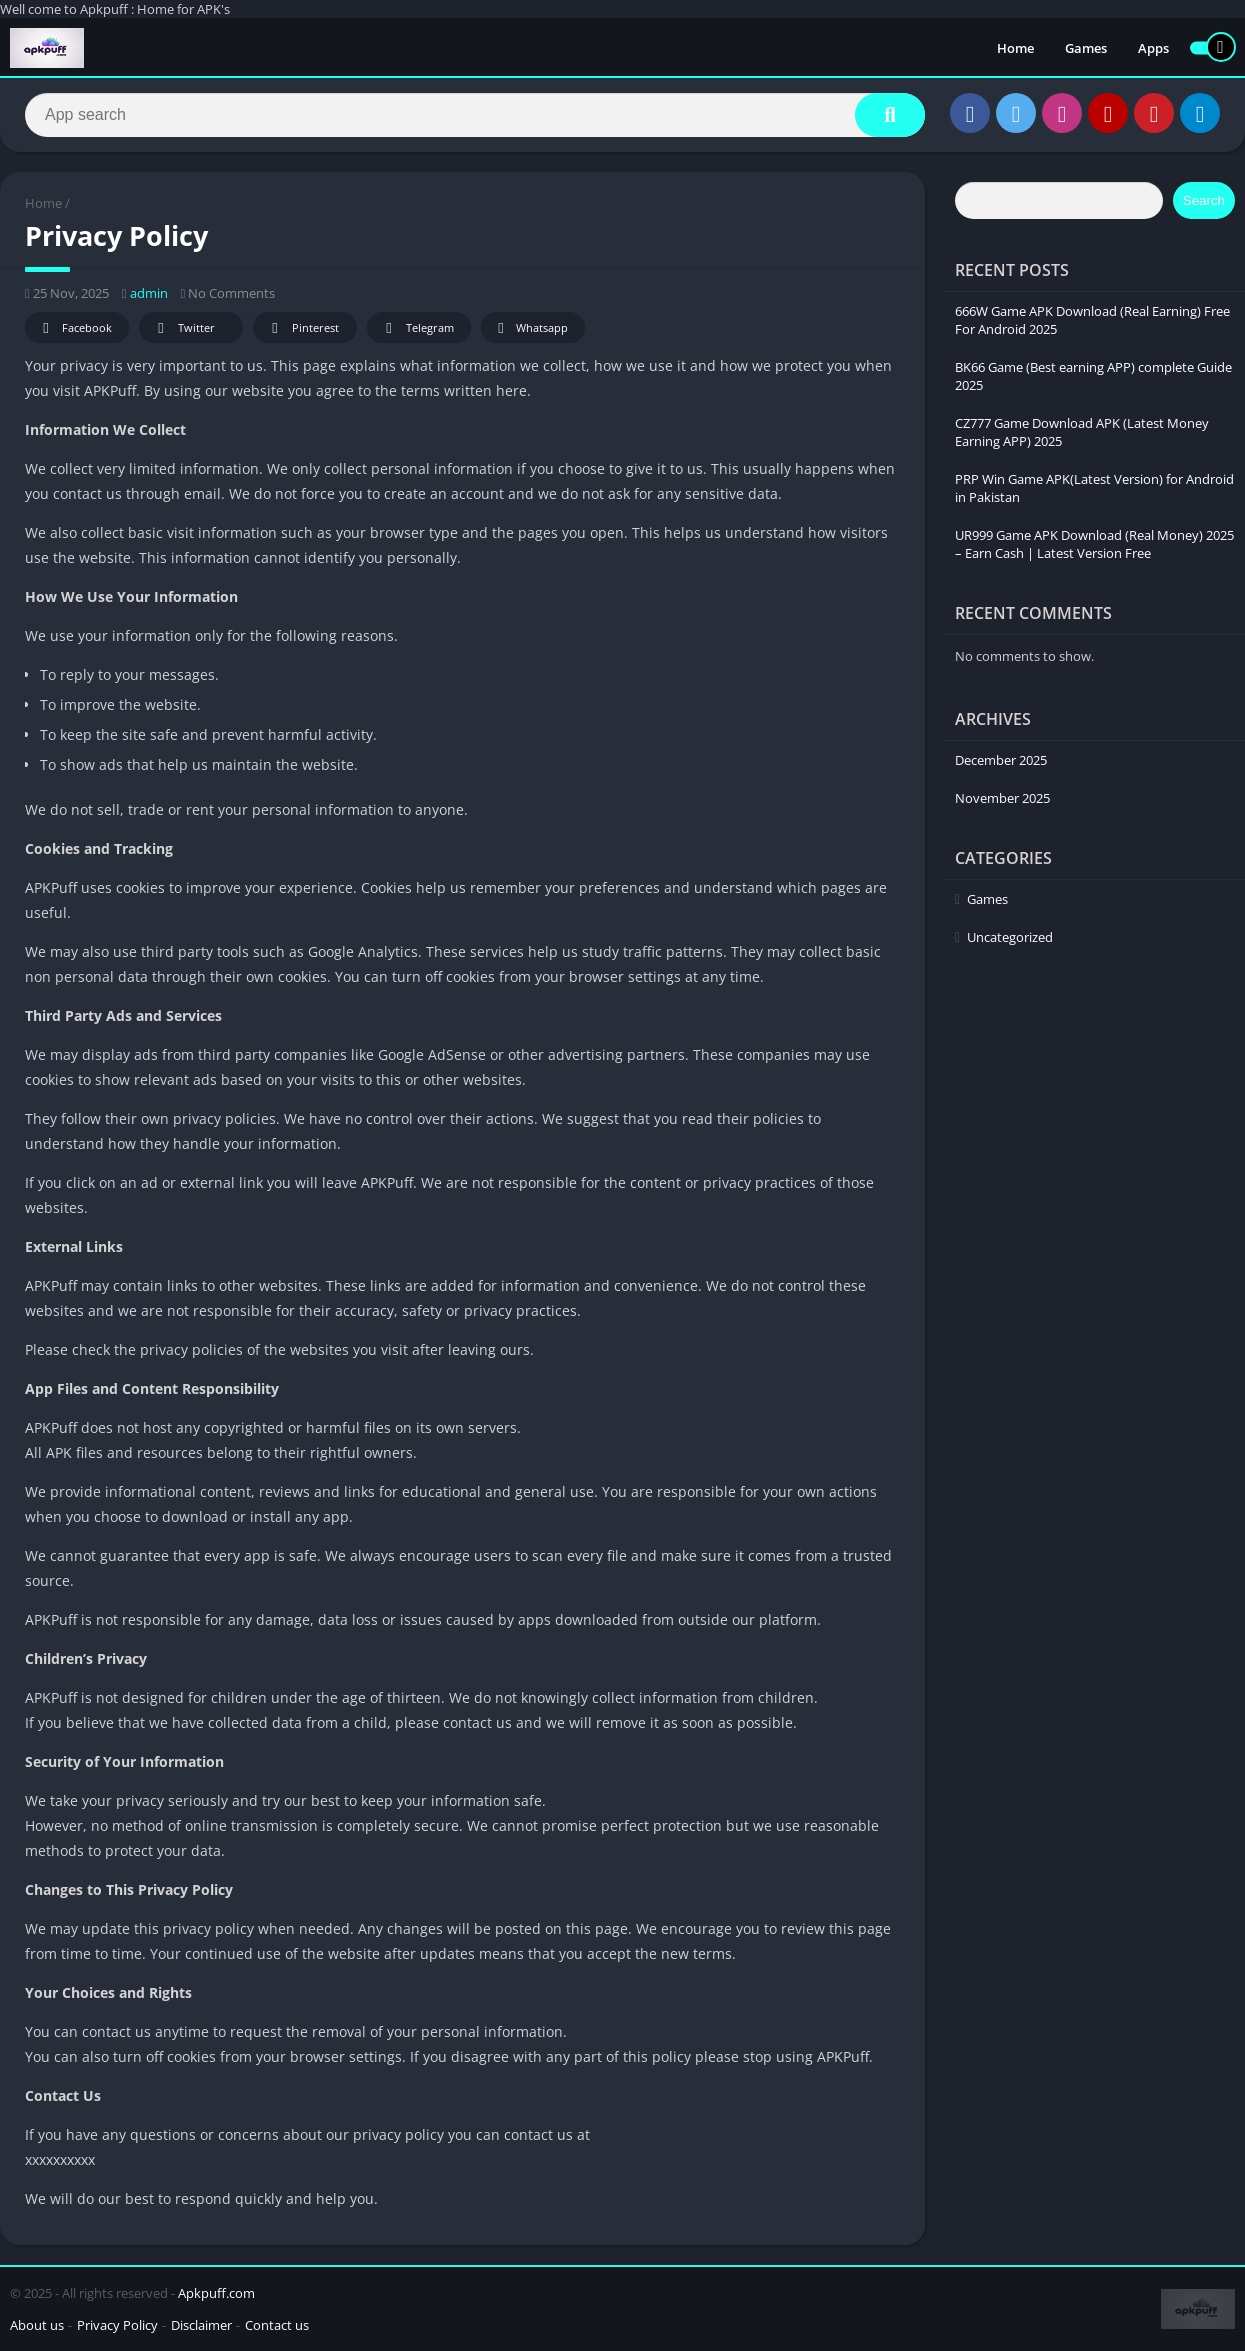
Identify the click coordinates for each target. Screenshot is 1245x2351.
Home (1015, 48)
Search (1204, 200)
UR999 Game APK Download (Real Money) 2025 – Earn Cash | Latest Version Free (1094, 544)
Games (1086, 48)
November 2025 (1002, 798)
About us (37, 2325)
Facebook (74, 328)
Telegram (416, 328)
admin (149, 293)
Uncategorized (1010, 937)
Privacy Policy (117, 2325)
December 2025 (1001, 760)
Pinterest (302, 328)
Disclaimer (201, 2325)
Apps (1153, 48)
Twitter (183, 328)
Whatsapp (530, 328)
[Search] (475, 115)
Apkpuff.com (216, 2293)
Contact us (277, 2325)
